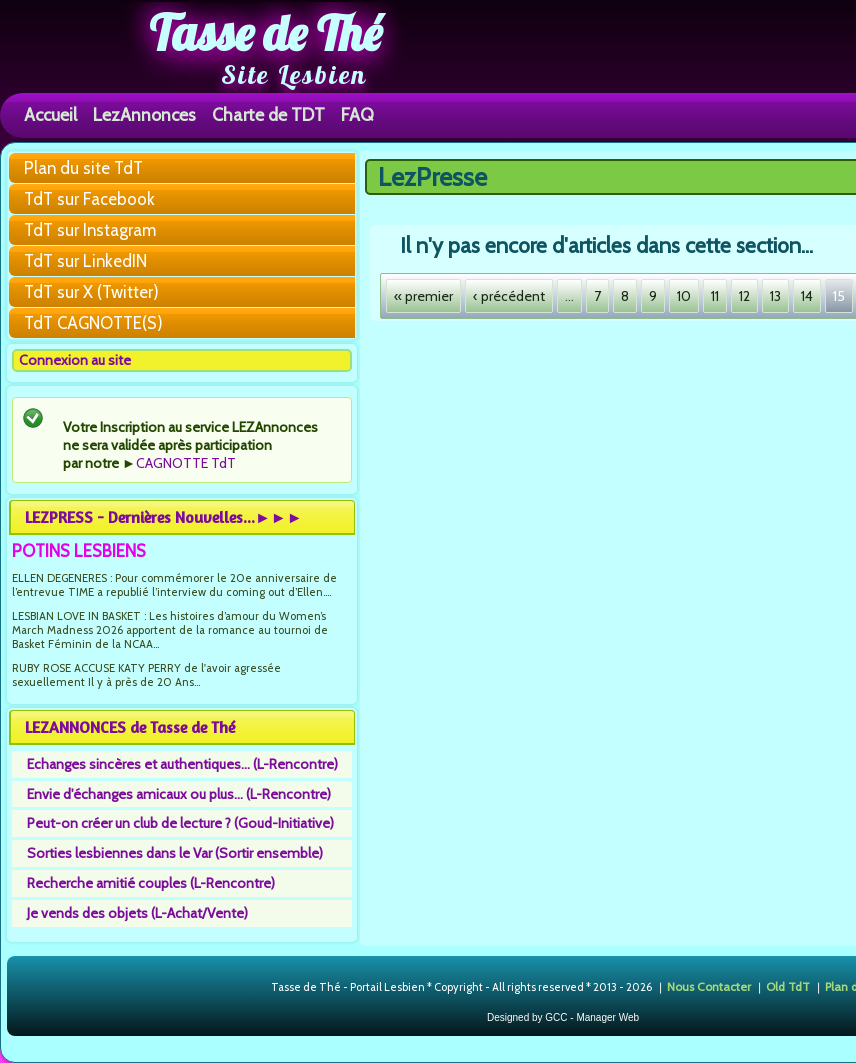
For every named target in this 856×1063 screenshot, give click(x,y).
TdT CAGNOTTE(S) (93, 323)
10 (684, 296)
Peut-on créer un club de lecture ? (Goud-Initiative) (180, 823)
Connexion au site (75, 360)
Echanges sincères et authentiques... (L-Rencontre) (182, 764)
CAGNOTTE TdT (186, 463)
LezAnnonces (144, 114)
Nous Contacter (709, 986)
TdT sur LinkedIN (85, 261)
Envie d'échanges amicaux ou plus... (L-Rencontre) (179, 794)
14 (807, 296)
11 (715, 296)
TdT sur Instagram (90, 230)
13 (775, 296)
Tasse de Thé (265, 33)
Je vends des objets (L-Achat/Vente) (137, 913)
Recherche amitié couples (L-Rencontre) (151, 883)
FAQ (357, 114)
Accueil (50, 114)
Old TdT (788, 986)
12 (744, 296)
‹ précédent (509, 296)
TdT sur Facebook (89, 199)
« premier (423, 296)
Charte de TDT (268, 114)
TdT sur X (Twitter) (91, 292)
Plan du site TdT (83, 168)
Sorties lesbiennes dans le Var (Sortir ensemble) (175, 853)
